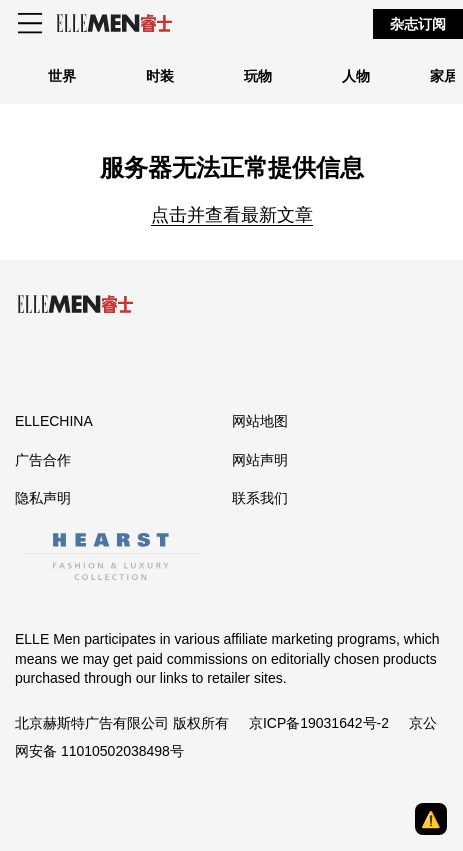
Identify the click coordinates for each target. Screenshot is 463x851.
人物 (356, 76)
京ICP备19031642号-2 (319, 723)
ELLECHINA (54, 421)
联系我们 (260, 498)
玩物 (258, 76)
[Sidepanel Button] (32, 24)
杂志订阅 (418, 24)
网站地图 (260, 421)
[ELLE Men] (114, 23)
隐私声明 (43, 498)
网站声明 (260, 460)
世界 (62, 76)
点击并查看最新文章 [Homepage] (232, 215)
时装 (160, 76)
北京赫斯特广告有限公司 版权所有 (122, 723)
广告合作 (43, 460)
